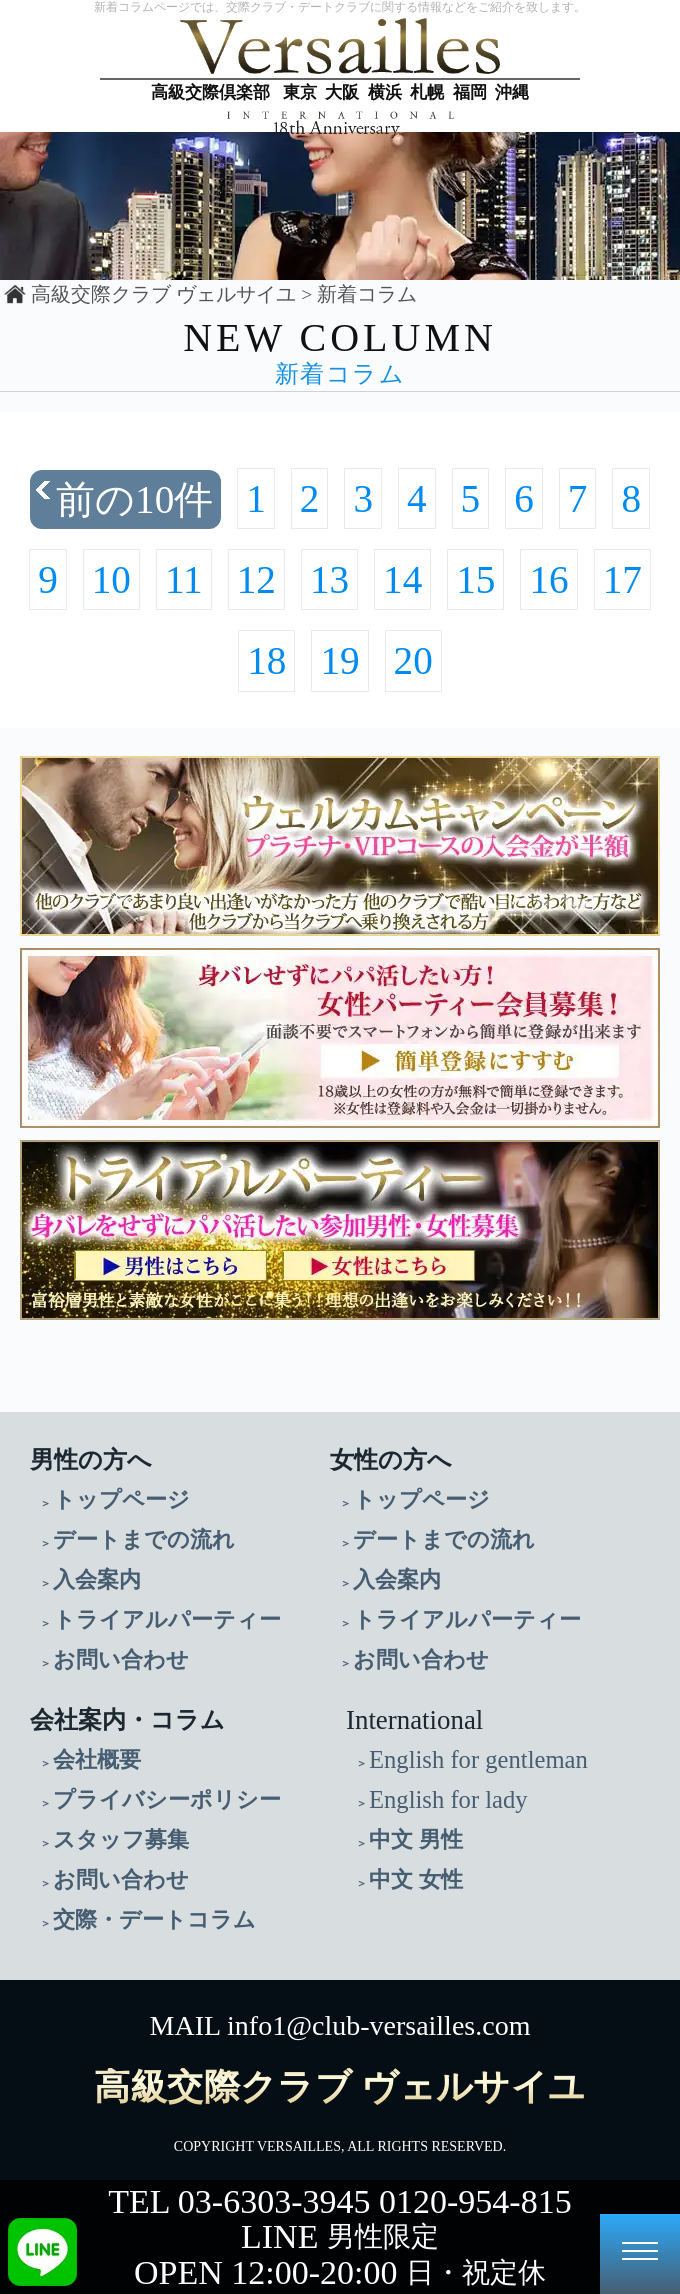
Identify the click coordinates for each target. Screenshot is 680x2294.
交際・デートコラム (154, 1919)
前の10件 (134, 499)
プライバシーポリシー (167, 1799)
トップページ (121, 1499)
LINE (340, 2236)
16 (548, 579)
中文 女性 (416, 1879)
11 (184, 579)
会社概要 (97, 1759)
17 (622, 579)
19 (339, 660)
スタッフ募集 (121, 1839)
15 (475, 579)
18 (266, 660)
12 (256, 579)
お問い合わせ (121, 1659)
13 (329, 579)
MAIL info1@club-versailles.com (340, 2025)
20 (413, 660)
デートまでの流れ (144, 1539)
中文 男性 (416, 1839)
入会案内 (97, 1579)
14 (402, 579)
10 (111, 579)
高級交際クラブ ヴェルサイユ (163, 294)
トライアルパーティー (167, 1619)
